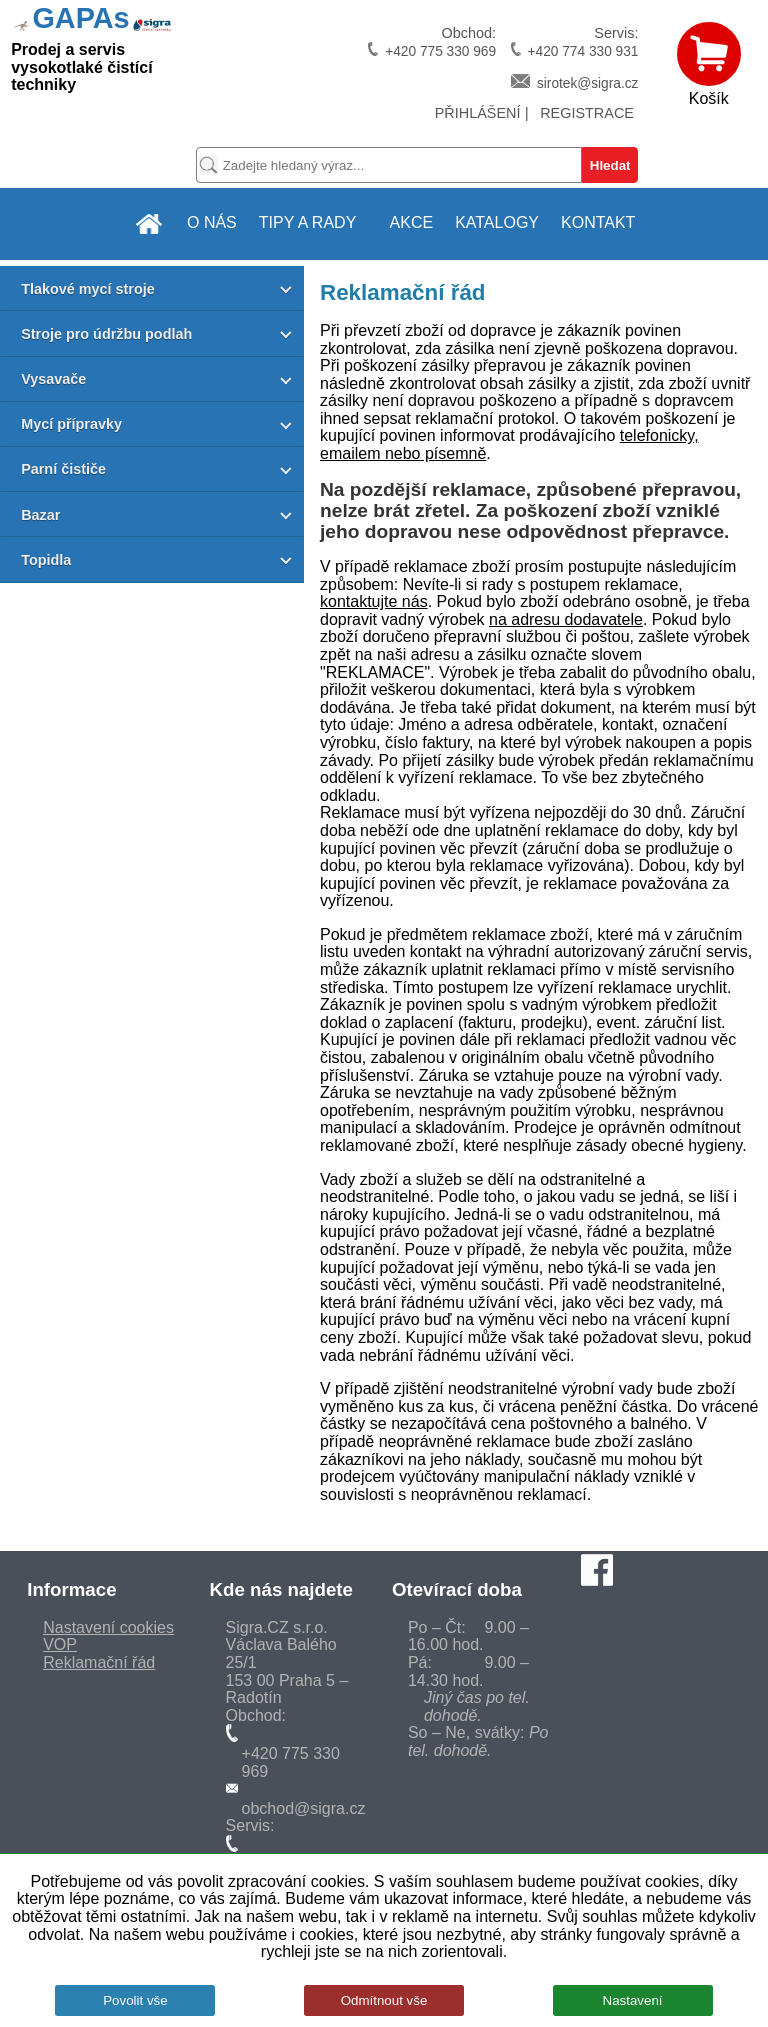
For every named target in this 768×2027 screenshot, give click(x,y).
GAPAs (80, 18)
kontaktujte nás (374, 601)
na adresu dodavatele (566, 619)
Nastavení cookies (108, 1627)
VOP (60, 1644)
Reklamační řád (99, 1662)
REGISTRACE (587, 113)
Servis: (573, 42)
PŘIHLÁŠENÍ (478, 113)
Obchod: (430, 42)
